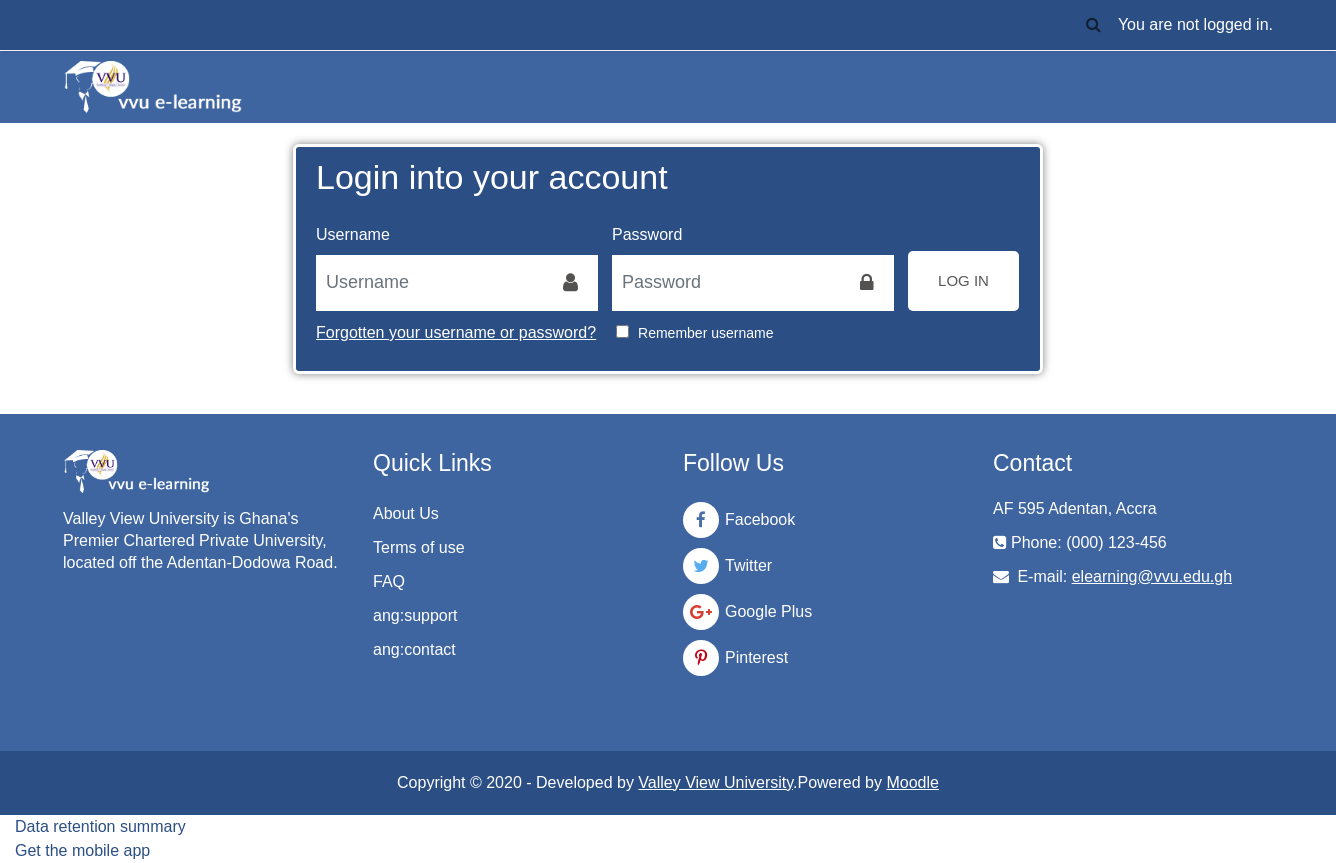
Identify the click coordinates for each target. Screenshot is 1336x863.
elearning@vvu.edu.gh (1152, 576)
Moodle (912, 782)
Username (353, 234)
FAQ (389, 581)
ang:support (415, 615)
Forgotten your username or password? (456, 332)
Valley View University (715, 782)
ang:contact (414, 649)
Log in (963, 280)
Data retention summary (100, 826)
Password (647, 234)
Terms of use (419, 547)
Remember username (705, 333)
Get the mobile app (82, 850)
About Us (406, 513)
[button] (1094, 25)
